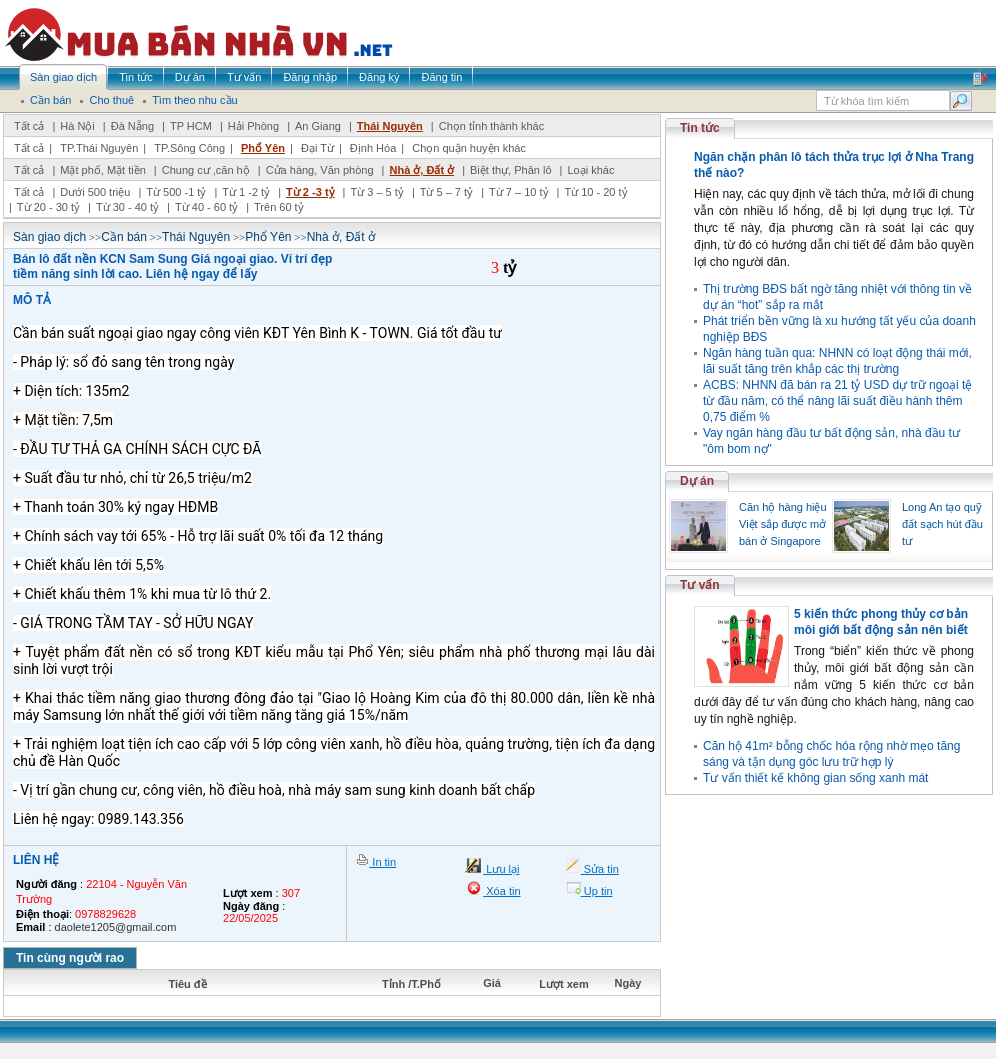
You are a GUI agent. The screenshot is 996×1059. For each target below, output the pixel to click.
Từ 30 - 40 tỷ (127, 207)
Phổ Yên (263, 148)
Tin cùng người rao (70, 958)
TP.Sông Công (189, 148)
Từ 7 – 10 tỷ (518, 192)
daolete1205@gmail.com (116, 927)
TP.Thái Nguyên (99, 148)
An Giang (318, 126)
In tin (382, 862)
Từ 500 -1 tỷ (176, 192)
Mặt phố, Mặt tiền (103, 170)
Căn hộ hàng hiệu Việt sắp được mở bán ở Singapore (783, 524)
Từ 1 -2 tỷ (246, 192)
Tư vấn (700, 585)
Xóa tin (501, 891)
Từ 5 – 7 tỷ (446, 192)
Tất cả (29, 126)
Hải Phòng (253, 126)
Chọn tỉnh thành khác (491, 126)
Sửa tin (600, 869)
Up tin (597, 891)
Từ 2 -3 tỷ (310, 192)
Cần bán (124, 237)
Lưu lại (501, 869)
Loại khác (590, 170)
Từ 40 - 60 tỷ (206, 207)
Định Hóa (373, 148)
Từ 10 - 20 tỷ (595, 192)
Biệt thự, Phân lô (511, 170)
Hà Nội (77, 126)
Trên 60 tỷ (279, 207)
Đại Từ (317, 148)
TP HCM (191, 126)
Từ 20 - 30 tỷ (48, 207)
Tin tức (700, 128)
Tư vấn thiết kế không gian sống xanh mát (815, 778)
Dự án (697, 481)
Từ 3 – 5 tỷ (376, 192)
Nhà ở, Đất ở (421, 170)
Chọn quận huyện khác (469, 148)
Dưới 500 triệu (95, 192)
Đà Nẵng (132, 126)
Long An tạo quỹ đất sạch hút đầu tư (942, 524)
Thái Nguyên (390, 126)
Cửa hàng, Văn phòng (320, 170)
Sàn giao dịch (49, 237)
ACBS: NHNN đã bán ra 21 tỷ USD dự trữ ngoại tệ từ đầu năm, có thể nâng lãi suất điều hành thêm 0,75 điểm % (837, 401)
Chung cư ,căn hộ (206, 170)
